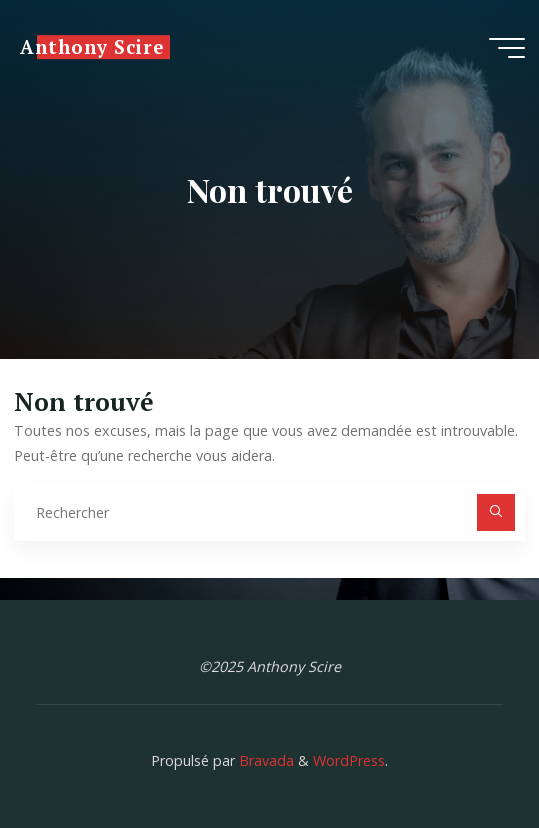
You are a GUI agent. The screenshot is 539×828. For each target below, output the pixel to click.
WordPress (349, 760)
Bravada (264, 760)
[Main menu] (507, 48)
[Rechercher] (495, 512)
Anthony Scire (91, 47)
